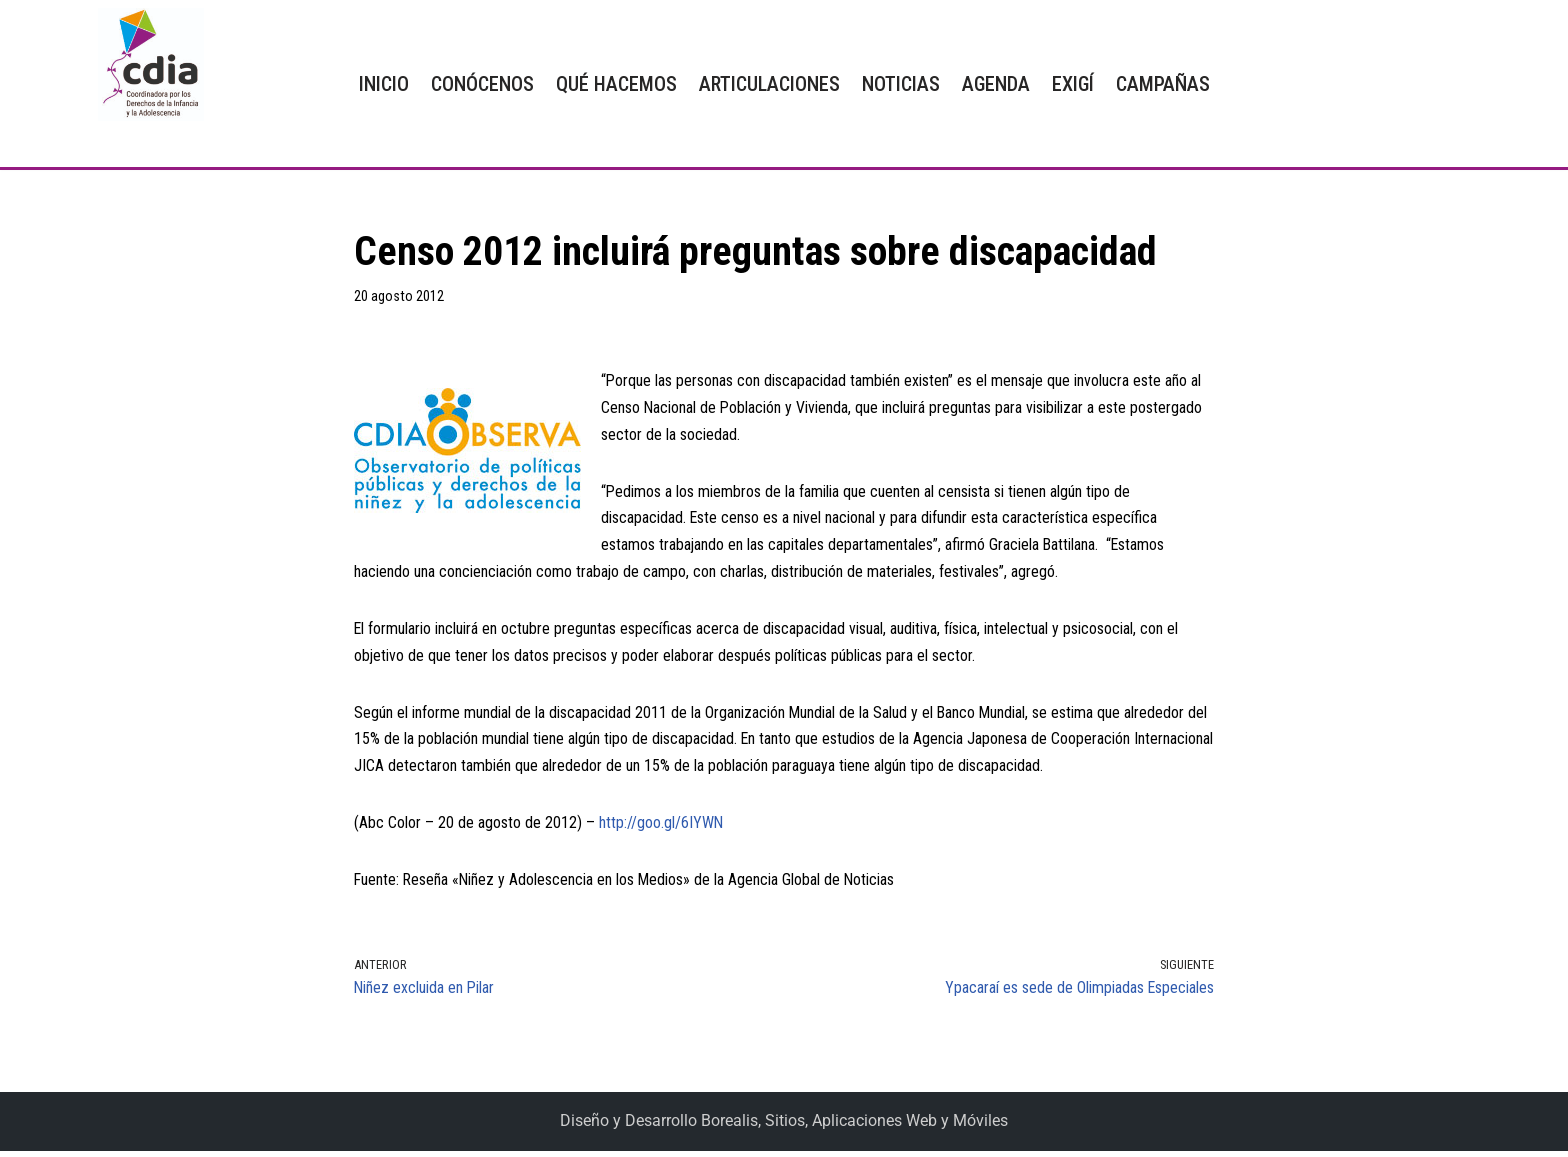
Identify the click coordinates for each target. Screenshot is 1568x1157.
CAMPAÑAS (1163, 84)
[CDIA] (146, 64)
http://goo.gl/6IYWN (661, 828)
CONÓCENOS (482, 84)
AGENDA (996, 84)
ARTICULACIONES (769, 84)
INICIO (384, 84)
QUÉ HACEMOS (616, 84)
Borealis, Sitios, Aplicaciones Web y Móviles (854, 1127)
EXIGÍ (1073, 84)
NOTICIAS (901, 84)
